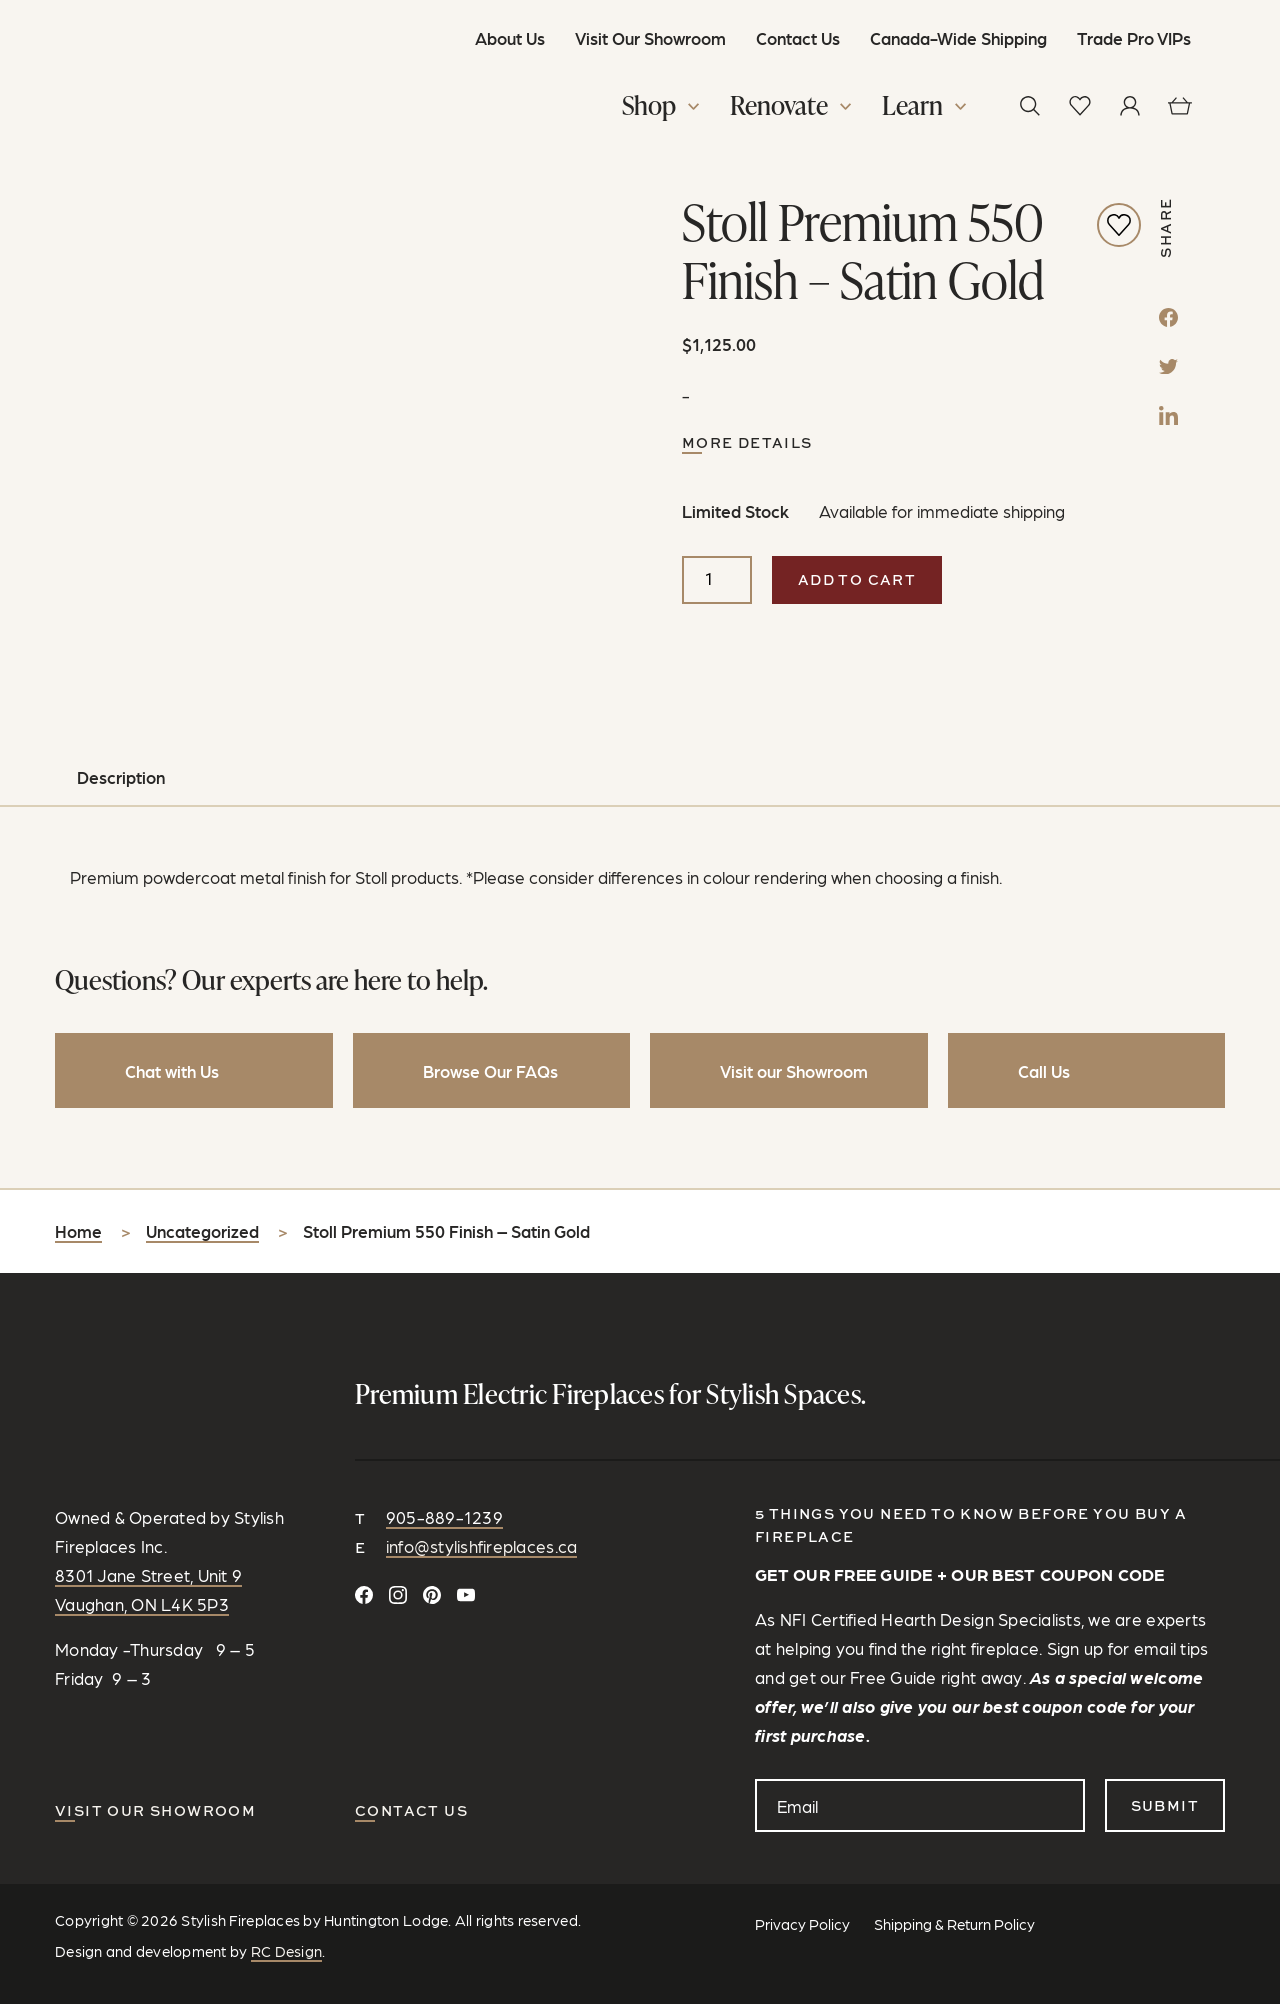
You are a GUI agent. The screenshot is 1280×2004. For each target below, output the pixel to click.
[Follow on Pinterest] (432, 1509)
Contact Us (792, 38)
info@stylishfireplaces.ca (482, 1461)
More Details (747, 449)
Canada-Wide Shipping (952, 38)
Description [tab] (121, 692)
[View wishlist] (1075, 106)
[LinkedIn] (1168, 419)
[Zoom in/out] (8, 1996)
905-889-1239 (444, 1431)
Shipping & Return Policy (954, 1838)
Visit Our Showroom (644, 38)
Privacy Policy (802, 1838)
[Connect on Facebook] (364, 1509)
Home (78, 1146)
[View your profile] (1125, 106)
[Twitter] (1168, 370)
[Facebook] (1168, 321)
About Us (504, 38)
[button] (659, 109)
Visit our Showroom (155, 1724)
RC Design (286, 1865)
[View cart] (1175, 106)
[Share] (28, 1996)
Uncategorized (202, 1146)
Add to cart (857, 585)
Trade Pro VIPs (1128, 38)
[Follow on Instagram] (398, 1509)
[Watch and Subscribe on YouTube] (466, 1509)
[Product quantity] (717, 586)
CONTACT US (411, 1724)
